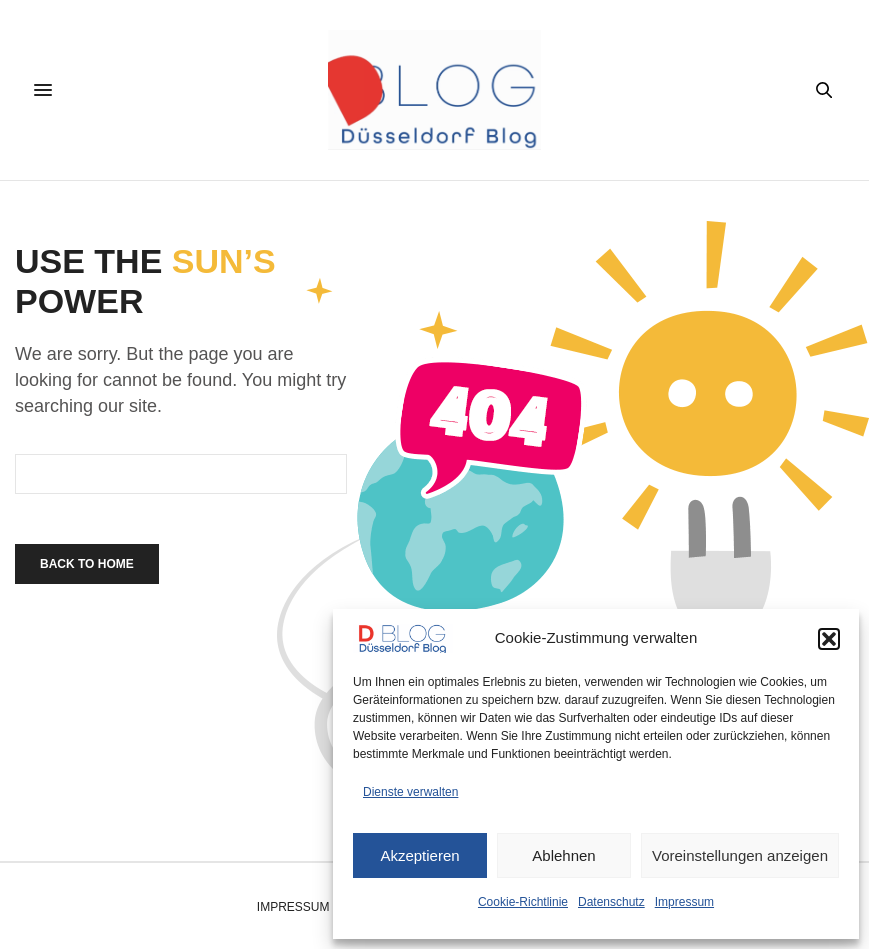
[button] (829, 639)
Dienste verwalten (410, 792)
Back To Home (87, 564)
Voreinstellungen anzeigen (740, 855)
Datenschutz (611, 902)
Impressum (684, 902)
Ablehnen (563, 855)
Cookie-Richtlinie (523, 902)
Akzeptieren (419, 855)
